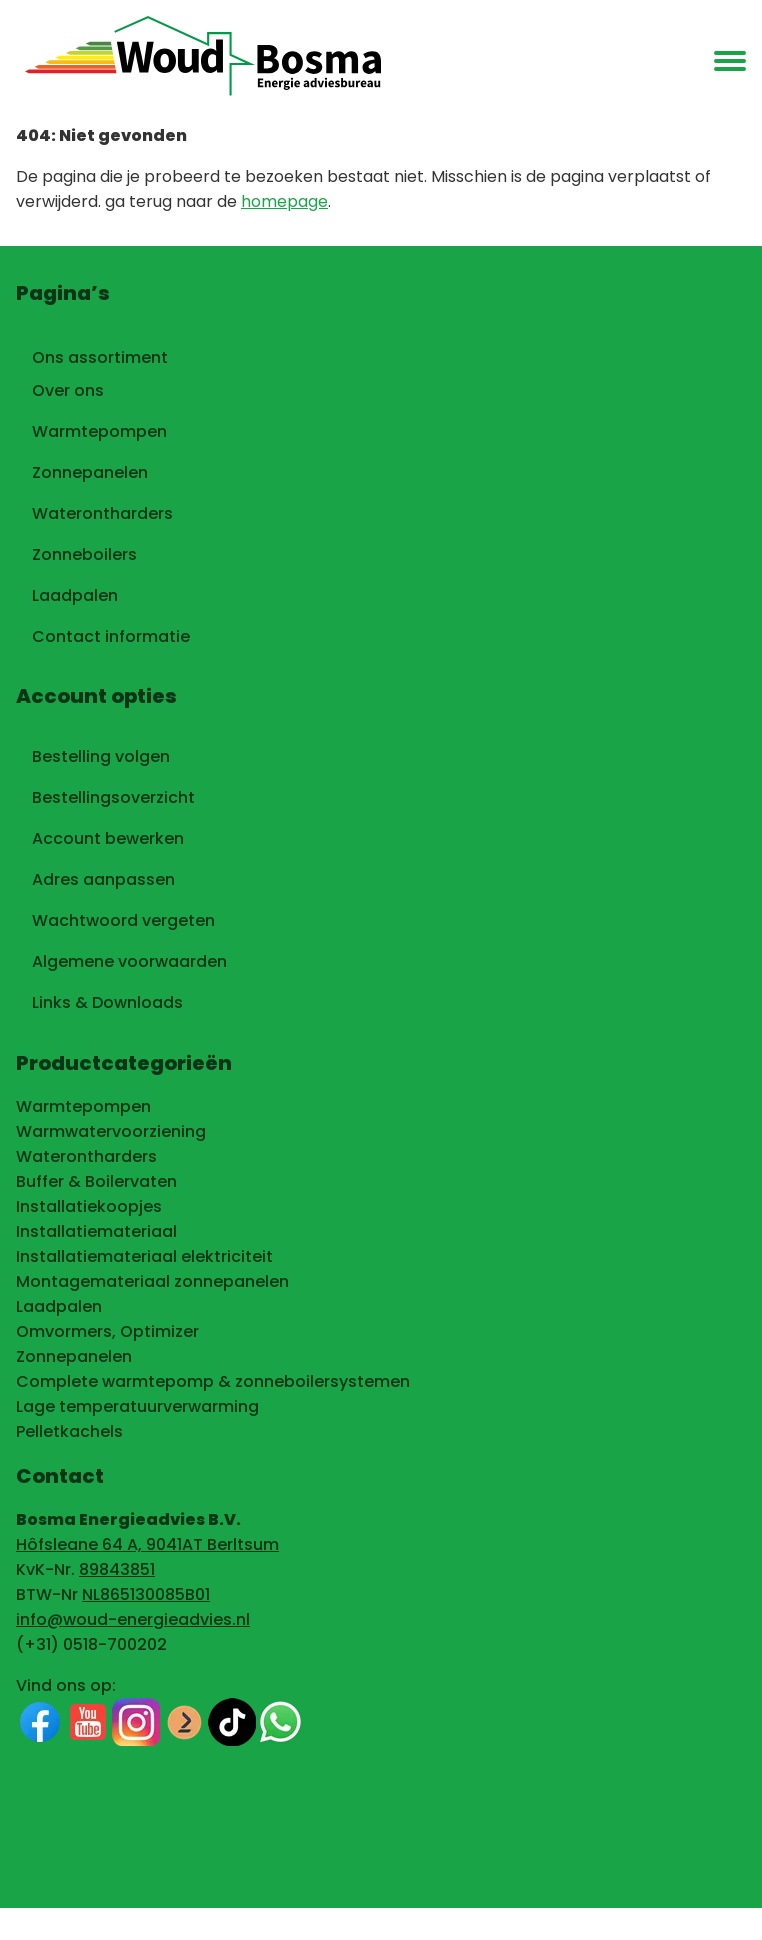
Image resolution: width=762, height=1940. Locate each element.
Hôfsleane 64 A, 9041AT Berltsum (147, 1544)
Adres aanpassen (103, 879)
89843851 (117, 1569)
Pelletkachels (69, 1431)
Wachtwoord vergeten (123, 920)
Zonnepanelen (90, 472)
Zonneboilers (84, 554)
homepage (284, 201)
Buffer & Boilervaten (96, 1181)
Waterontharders (102, 513)
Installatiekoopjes (89, 1206)
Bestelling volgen (101, 756)
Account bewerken (108, 838)
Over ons (68, 390)
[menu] (730, 61)
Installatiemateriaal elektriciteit (144, 1256)
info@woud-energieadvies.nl (133, 1619)
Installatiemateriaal (96, 1231)
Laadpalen (75, 595)
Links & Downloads (107, 1002)
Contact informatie (111, 636)
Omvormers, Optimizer (107, 1331)
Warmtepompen (99, 431)
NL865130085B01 (146, 1594)
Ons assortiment (100, 354)
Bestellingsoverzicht (113, 797)
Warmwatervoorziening (111, 1131)
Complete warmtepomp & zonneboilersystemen (213, 1381)
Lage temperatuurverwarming (137, 1406)
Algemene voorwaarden (129, 961)
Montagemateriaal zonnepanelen (152, 1281)
